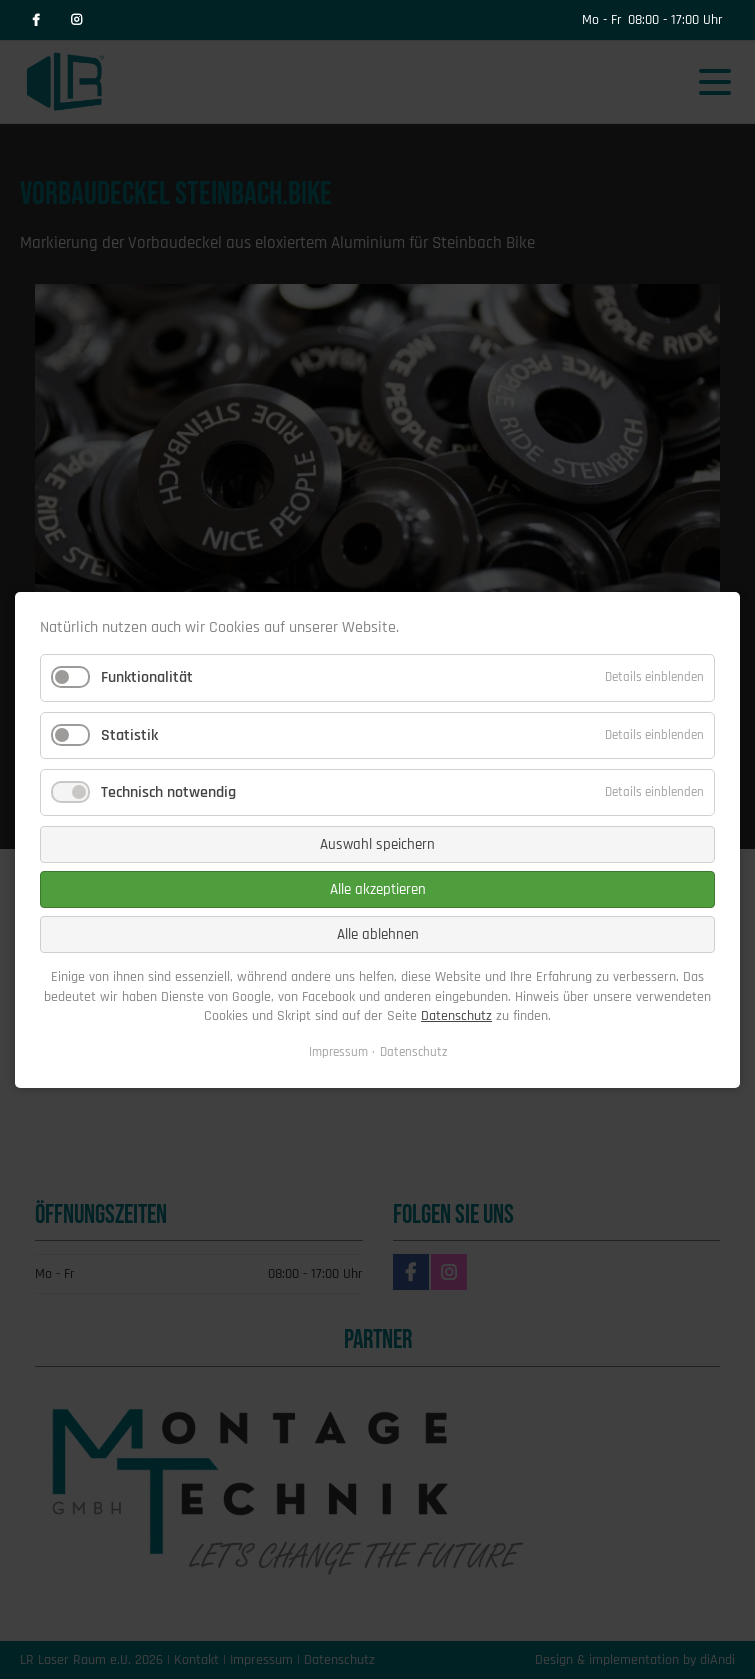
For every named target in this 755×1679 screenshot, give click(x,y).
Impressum (338, 1051)
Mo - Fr (602, 20)
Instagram (76, 20)
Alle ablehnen (378, 934)
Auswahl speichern (377, 844)
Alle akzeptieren (378, 889)
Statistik (129, 734)
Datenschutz (456, 1016)
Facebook (36, 20)
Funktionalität (147, 677)
